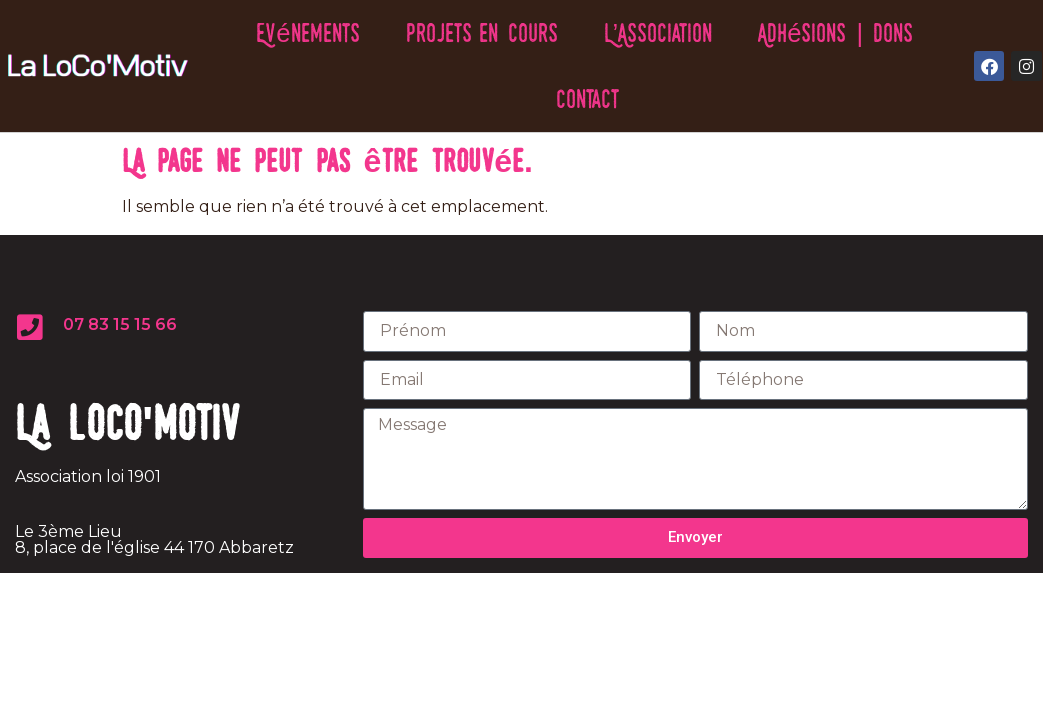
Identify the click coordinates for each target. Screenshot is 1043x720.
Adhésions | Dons (835, 32)
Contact (588, 98)
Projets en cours (482, 32)
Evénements (307, 32)
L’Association (658, 32)
